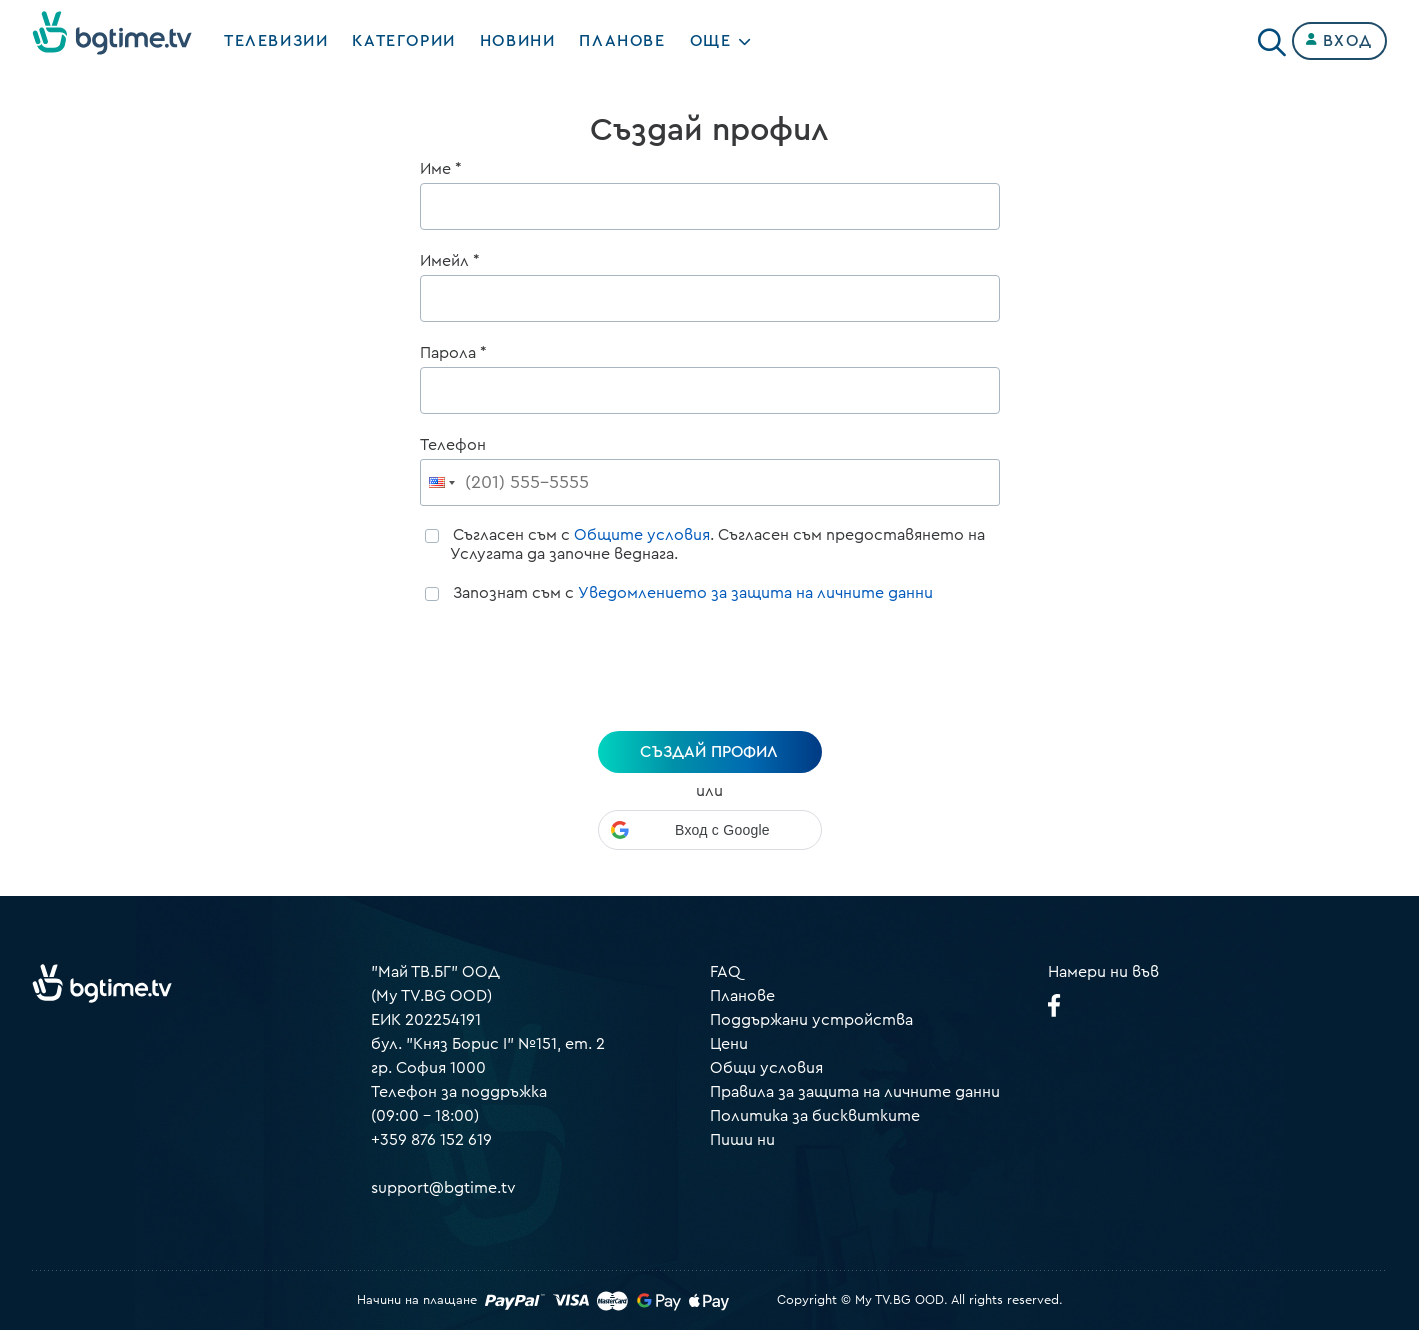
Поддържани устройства (811, 1020)
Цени (729, 1044)
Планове (742, 996)
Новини (518, 41)
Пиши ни (742, 1140)
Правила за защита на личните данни (855, 1092)
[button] (710, 830)
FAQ (725, 972)
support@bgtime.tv (443, 1188)
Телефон (453, 445)
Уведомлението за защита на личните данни (755, 593)
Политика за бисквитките (815, 1116)
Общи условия (766, 1068)
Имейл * (450, 261)
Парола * (453, 353)
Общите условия (642, 535)
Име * (441, 169)
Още (711, 41)
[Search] (1272, 37)
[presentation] (710, 670)
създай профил (709, 752)
